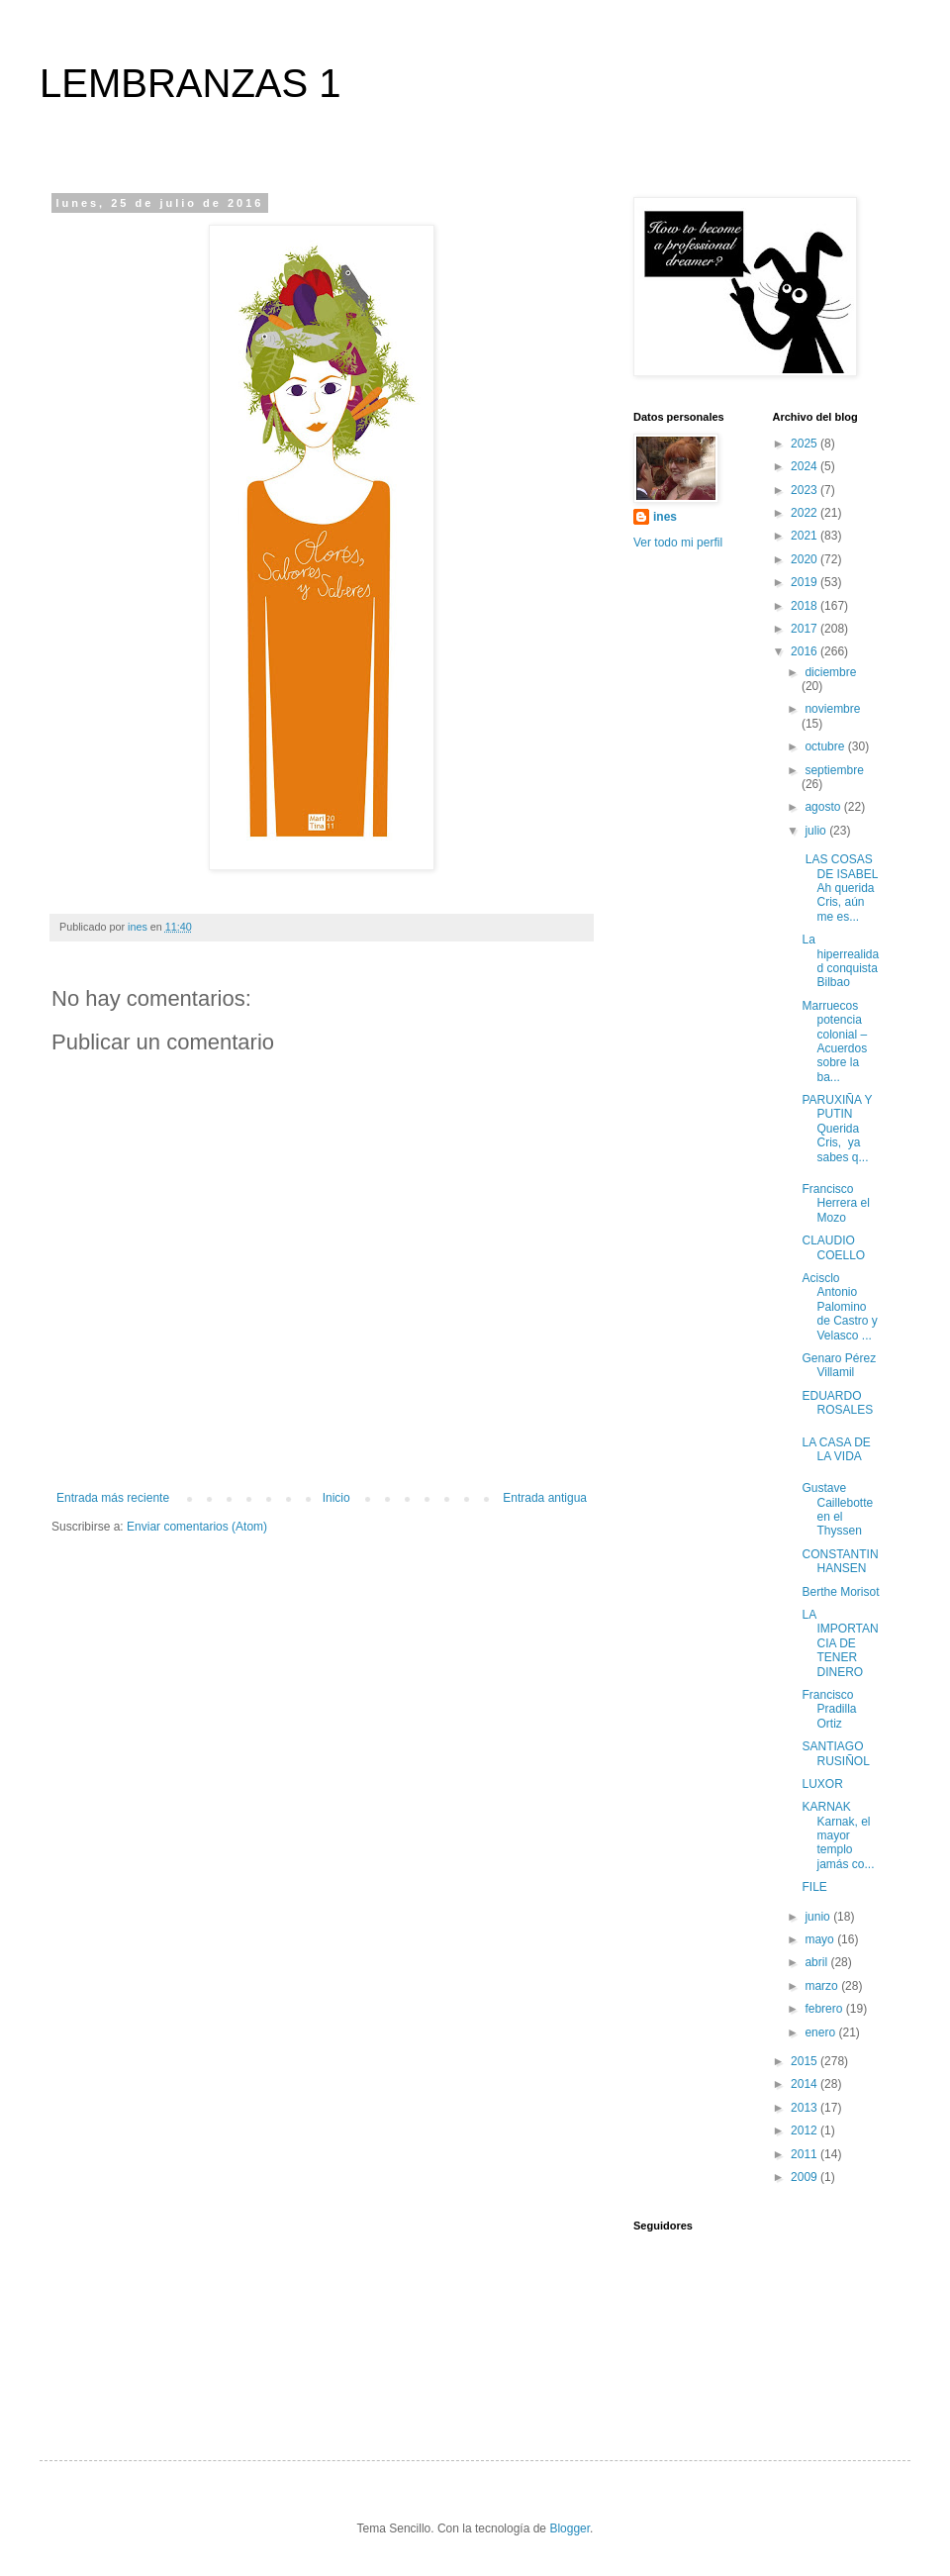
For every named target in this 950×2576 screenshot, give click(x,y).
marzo (823, 1986)
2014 (805, 2084)
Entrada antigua (545, 1498)
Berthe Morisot (840, 1592)
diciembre (830, 672)
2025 (805, 443)
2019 (805, 582)
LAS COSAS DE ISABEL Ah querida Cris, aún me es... (840, 888)
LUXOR (822, 1784)
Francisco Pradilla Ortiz (829, 1709)
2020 (805, 559)
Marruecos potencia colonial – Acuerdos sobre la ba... (834, 1041)
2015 (805, 2061)
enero (821, 2032)
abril (817, 1962)
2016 (805, 651)
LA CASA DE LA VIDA (836, 1449)
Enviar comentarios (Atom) (197, 1527)
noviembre (832, 709)
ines (665, 517)
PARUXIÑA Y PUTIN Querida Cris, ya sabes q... (837, 1128)
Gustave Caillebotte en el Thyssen (837, 1509)
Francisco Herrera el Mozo (835, 1203)
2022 (805, 513)
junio (819, 1917)
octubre (826, 746)
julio (817, 831)
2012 (805, 2130)
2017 (805, 629)
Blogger (569, 2528)
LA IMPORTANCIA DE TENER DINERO (840, 1643)
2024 (805, 466)
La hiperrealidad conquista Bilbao (840, 961)
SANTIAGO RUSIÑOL (835, 1753)
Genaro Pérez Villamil (839, 1365)
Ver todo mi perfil (677, 542)
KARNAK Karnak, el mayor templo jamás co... (838, 1835)
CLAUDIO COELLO (833, 1247)
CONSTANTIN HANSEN (840, 1561)
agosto (824, 807)
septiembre (834, 770)
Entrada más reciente (112, 1498)
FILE (814, 1887)
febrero (825, 2009)
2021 (805, 536)
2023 (805, 490)
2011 (805, 2154)
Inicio (336, 1498)
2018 (805, 606)
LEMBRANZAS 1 (190, 83)
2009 (805, 2177)
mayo (821, 1939)
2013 (805, 2108)
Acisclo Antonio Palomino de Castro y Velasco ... (839, 1306)
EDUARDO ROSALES (837, 1403)
